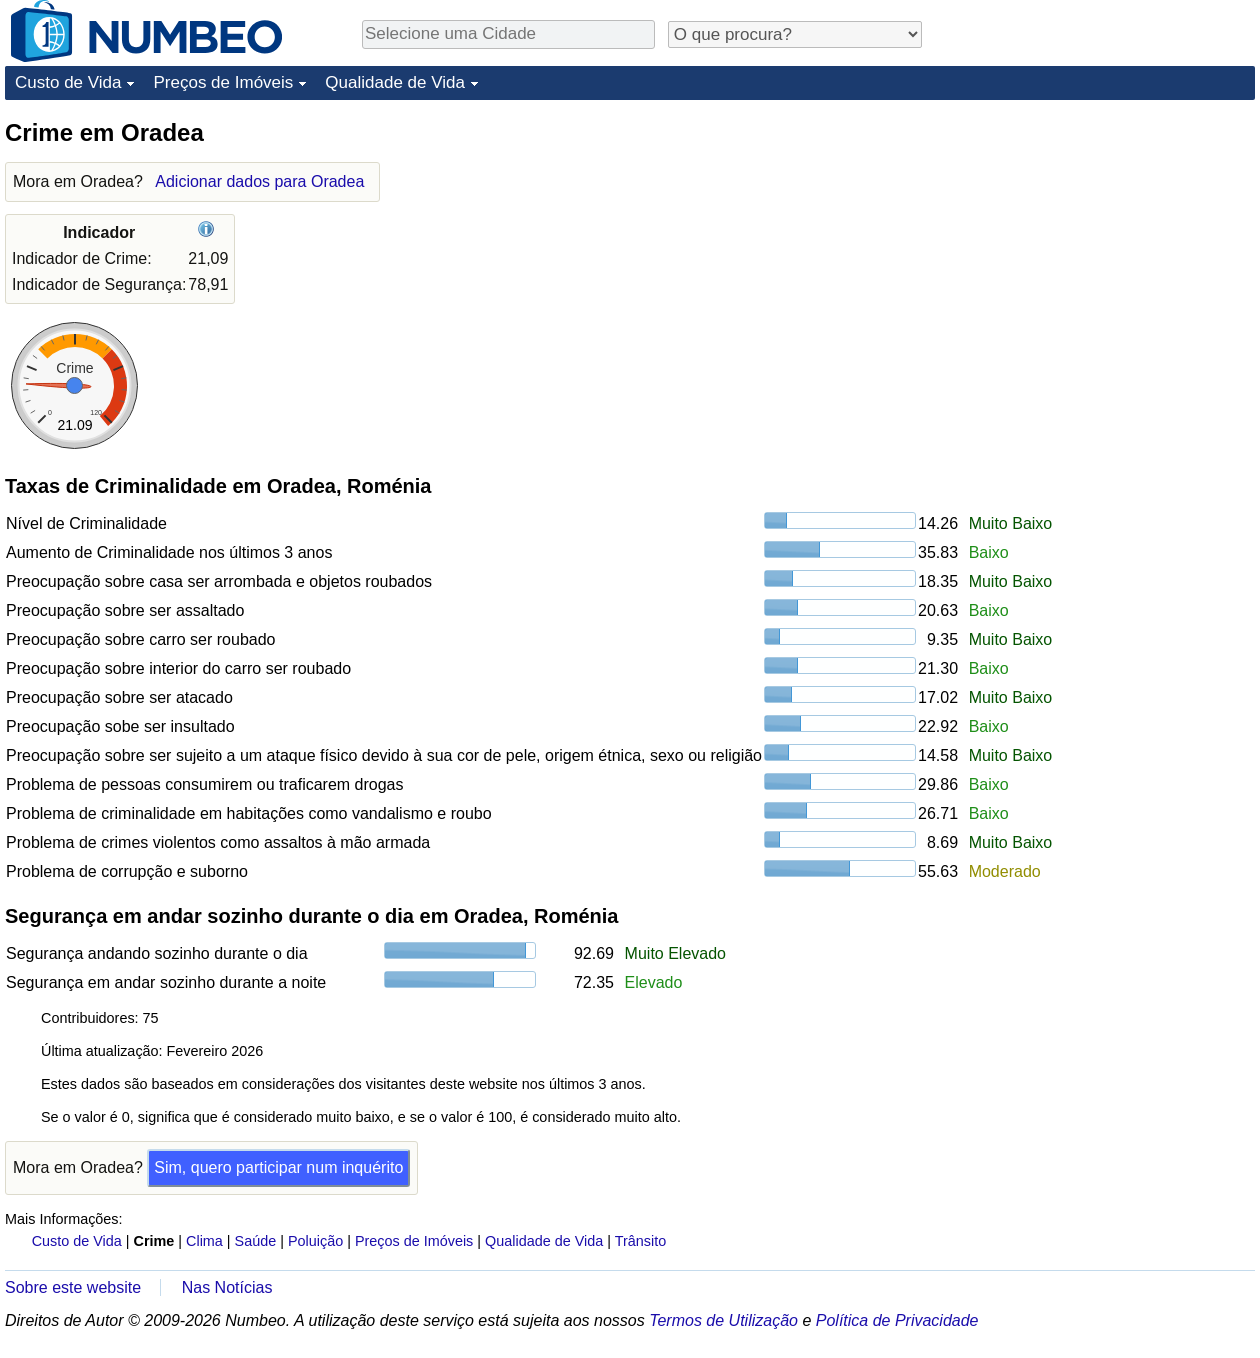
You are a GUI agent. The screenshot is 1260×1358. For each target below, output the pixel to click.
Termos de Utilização (723, 1320)
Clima (204, 1241)
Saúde (256, 1241)
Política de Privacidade (897, 1320)
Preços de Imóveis (223, 82)
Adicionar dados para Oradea (259, 181)
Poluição (315, 1241)
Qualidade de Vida (395, 82)
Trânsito (640, 1241)
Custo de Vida (68, 82)
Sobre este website (73, 1287)
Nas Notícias (227, 1287)
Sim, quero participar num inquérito (278, 1167)
